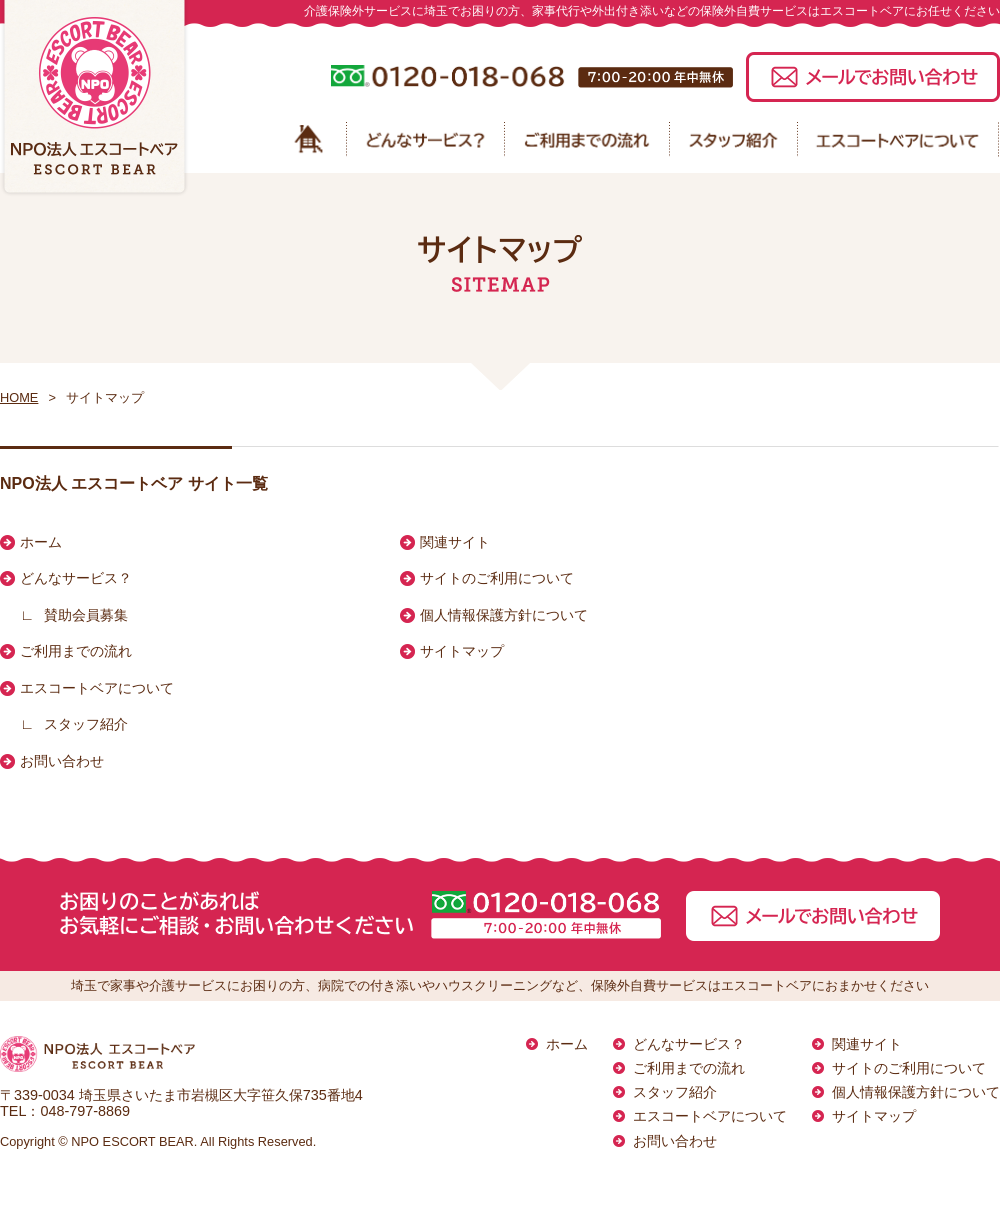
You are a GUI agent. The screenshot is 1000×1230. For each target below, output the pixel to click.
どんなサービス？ (76, 578)
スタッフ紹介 (86, 724)
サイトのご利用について (497, 578)
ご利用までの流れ (76, 651)
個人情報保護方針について (504, 615)
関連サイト (455, 542)
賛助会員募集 (86, 615)
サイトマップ (462, 651)
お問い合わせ (62, 761)
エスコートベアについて (97, 688)
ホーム (41, 542)
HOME (19, 397)
